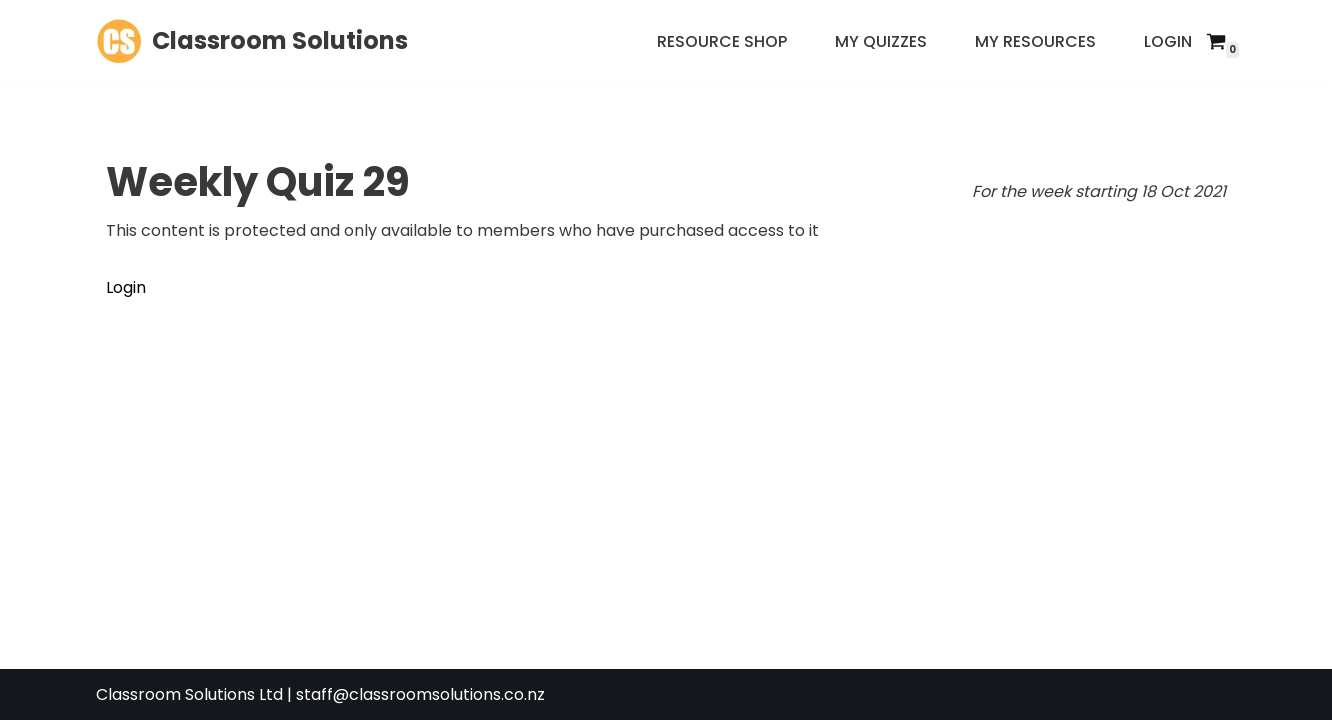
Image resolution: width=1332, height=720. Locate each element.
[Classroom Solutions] (252, 41)
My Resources (1035, 41)
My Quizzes (881, 41)
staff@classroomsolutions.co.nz (420, 694)
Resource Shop (722, 41)
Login (1168, 41)
